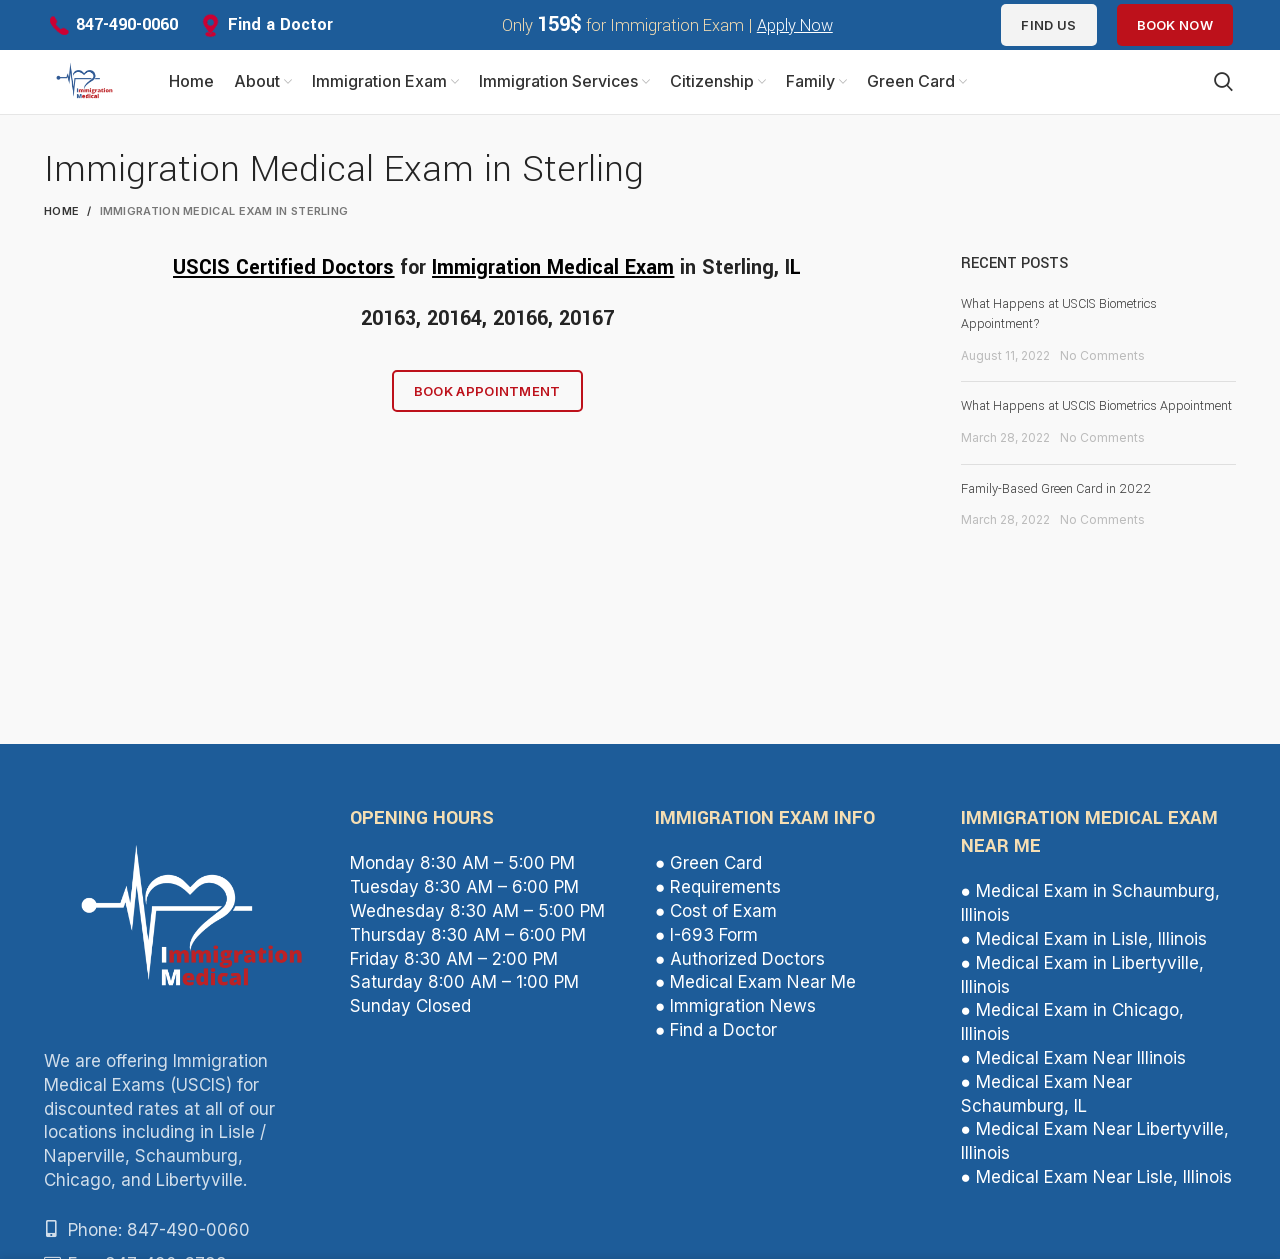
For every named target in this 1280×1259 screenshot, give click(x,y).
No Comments (1102, 371)
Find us (1048, 25)
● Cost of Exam (716, 927)
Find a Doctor (280, 24)
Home (61, 227)
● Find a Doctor (716, 1046)
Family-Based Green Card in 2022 (1056, 505)
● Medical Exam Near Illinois (1073, 1074)
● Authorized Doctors (740, 975)
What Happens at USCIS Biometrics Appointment (1096, 422)
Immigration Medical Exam (553, 283)
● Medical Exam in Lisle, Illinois (1084, 955)
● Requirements (718, 903)
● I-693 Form (706, 951)
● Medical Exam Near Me (755, 998)
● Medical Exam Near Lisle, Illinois (1096, 1193)
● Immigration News (735, 1022)
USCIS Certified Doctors (283, 283)
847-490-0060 (127, 24)
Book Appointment (487, 407)
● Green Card (708, 880)
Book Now (1175, 25)
